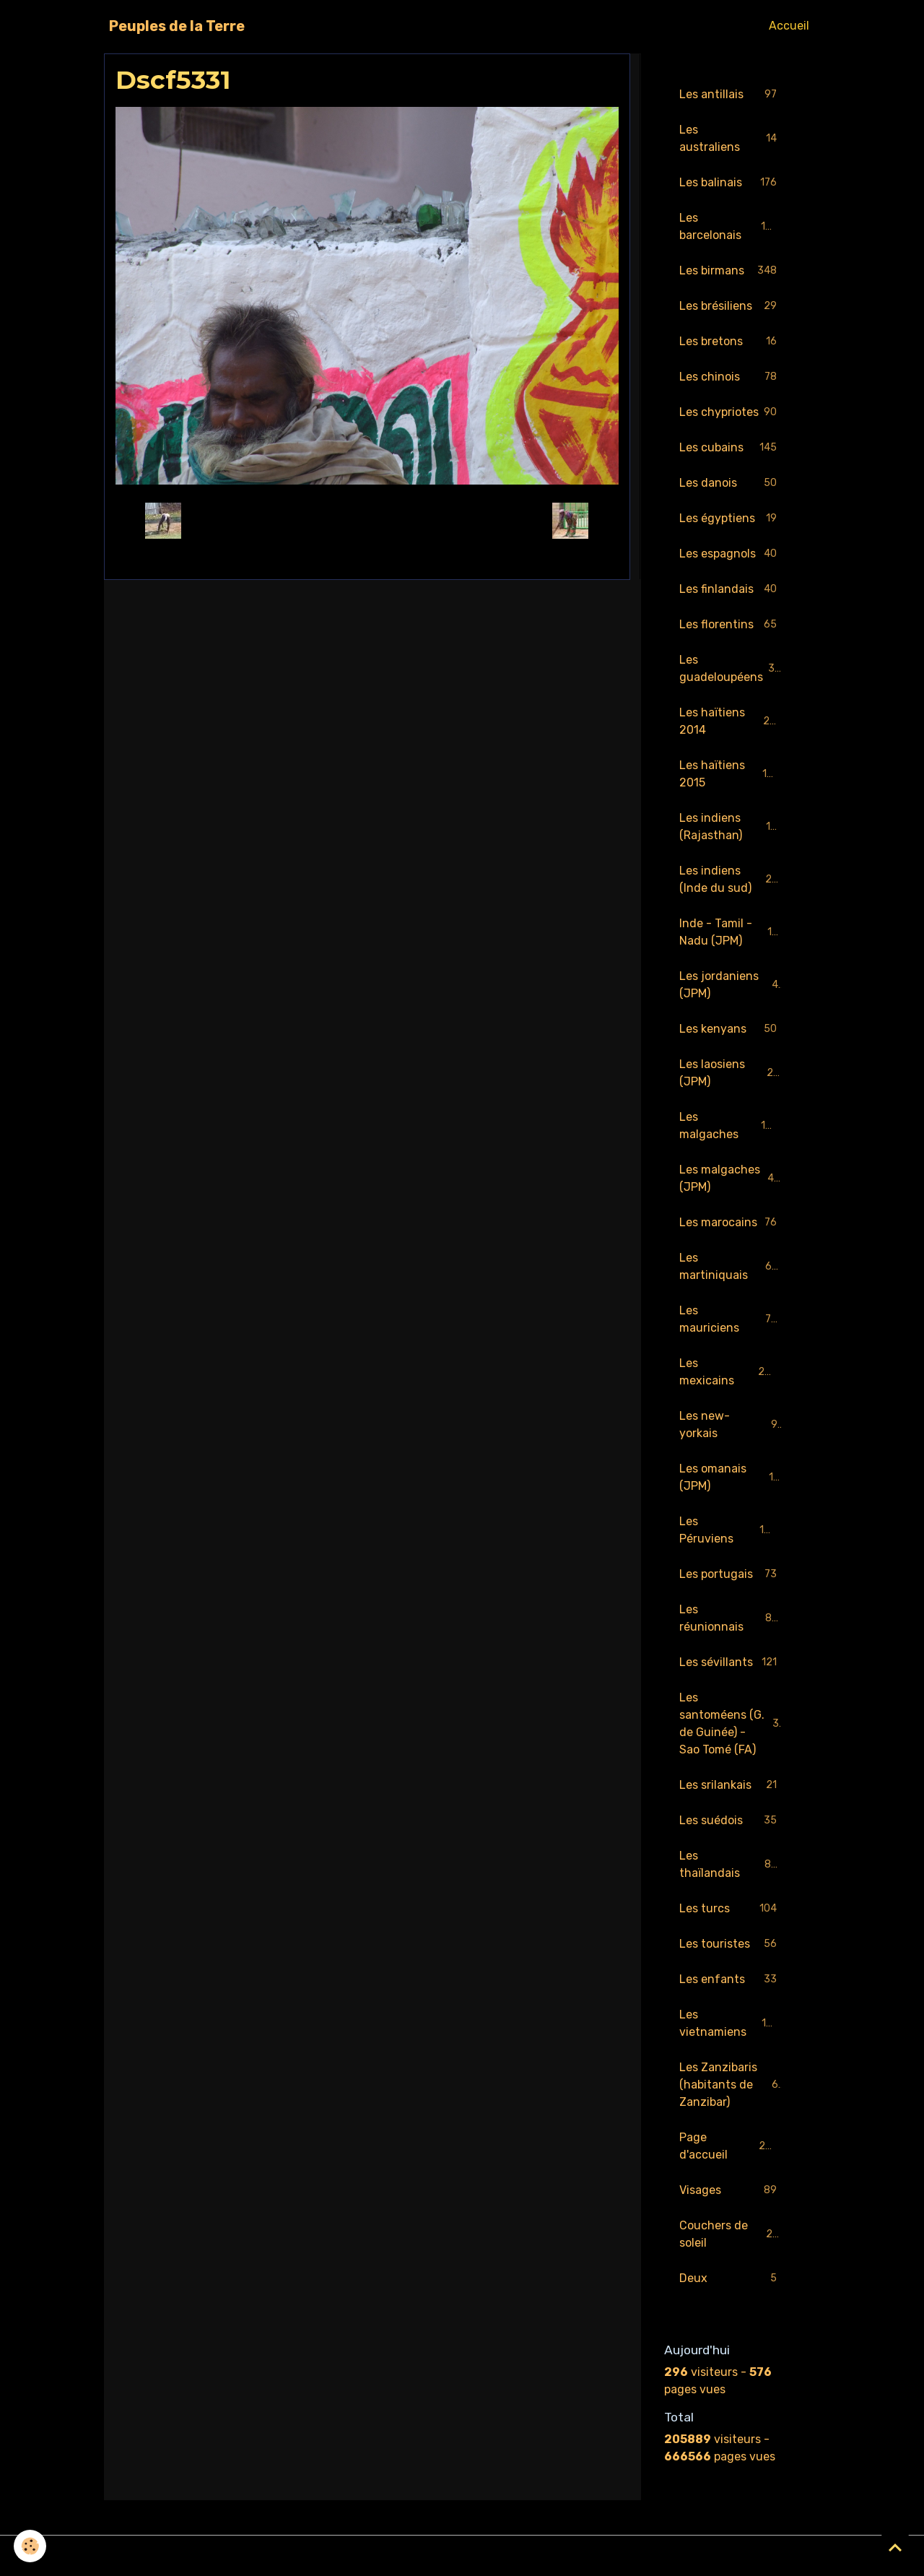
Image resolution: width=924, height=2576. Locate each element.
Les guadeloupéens (730, 668)
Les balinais (730, 183)
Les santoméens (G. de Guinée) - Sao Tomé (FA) (732, 1723)
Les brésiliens (730, 306)
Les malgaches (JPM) (730, 1178)
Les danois (730, 483)
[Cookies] (30, 2546)
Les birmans (730, 271)
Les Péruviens (730, 1529)
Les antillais (730, 95)
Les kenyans (730, 1029)
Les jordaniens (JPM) (730, 984)
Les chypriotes (730, 412)
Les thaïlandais (730, 1864)
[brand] (176, 26)
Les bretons (730, 342)
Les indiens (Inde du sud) (732, 879)
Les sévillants (730, 1663)
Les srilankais (730, 1785)
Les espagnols (730, 554)
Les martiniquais (730, 1266)
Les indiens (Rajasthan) (731, 826)
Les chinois (730, 377)
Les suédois (730, 1821)
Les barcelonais (730, 226)
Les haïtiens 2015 (730, 773)
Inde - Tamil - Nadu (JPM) (731, 931)
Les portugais (730, 1574)
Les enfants (730, 1980)
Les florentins (730, 625)
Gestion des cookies (462, 2555)
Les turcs (730, 1909)
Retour (367, 520)
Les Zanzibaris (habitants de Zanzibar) (731, 2084)
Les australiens (730, 138)
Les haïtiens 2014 (730, 721)
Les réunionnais (730, 1618)
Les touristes (730, 1944)
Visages (730, 2190)
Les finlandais (730, 589)
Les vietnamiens (730, 2023)
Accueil (789, 25)
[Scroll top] (895, 2547)
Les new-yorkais (730, 1424)
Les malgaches (730, 1125)
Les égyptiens (730, 519)
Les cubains (730, 448)
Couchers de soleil (730, 2234)
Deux (730, 2279)
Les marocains (730, 1223)
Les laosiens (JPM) (730, 1072)
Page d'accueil (730, 2145)
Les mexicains (730, 1371)
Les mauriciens (730, 1319)
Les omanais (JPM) (730, 1477)
